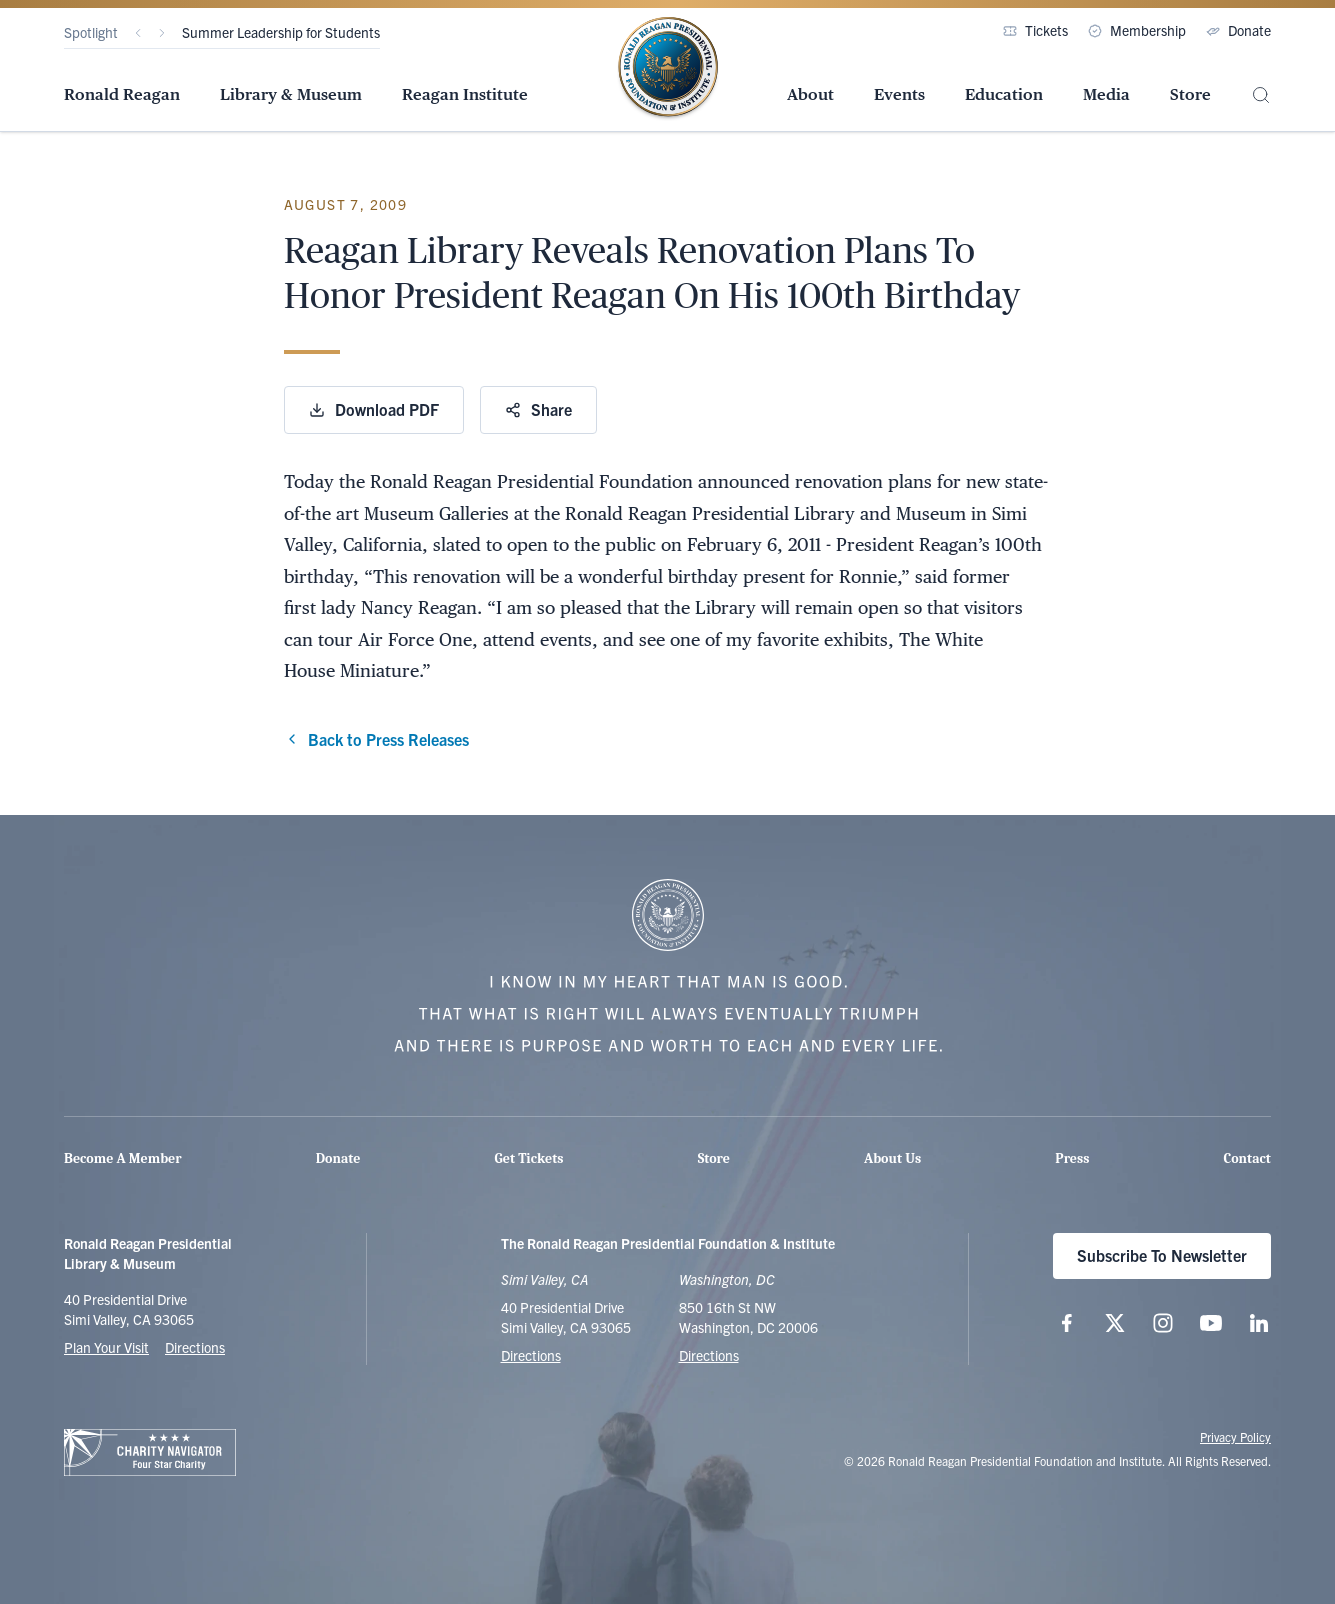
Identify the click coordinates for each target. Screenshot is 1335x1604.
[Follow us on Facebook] (1067, 1323)
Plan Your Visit (106, 1347)
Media (1106, 94)
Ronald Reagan (122, 94)
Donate (1238, 30)
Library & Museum (291, 94)
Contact (1247, 1158)
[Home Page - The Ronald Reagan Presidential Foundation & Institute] (668, 69)
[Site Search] (1261, 95)
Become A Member (123, 1158)
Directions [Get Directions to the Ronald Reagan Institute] (709, 1355)
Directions (195, 1347)
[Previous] (138, 33)
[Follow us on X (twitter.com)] (1115, 1323)
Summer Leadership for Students (281, 32)
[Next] (162, 33)
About (810, 94)
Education (1004, 94)
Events (899, 94)
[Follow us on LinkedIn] (1259, 1323)
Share (538, 409)
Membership (1137, 30)
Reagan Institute (465, 94)
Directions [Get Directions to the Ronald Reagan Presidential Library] (531, 1355)
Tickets (1035, 30)
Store (1190, 94)
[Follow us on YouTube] (1211, 1323)
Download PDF (374, 409)
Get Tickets (529, 1158)
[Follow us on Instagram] (1163, 1323)
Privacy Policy (1235, 1436)
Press (1072, 1158)
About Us (892, 1158)
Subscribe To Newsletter (1162, 1255)
